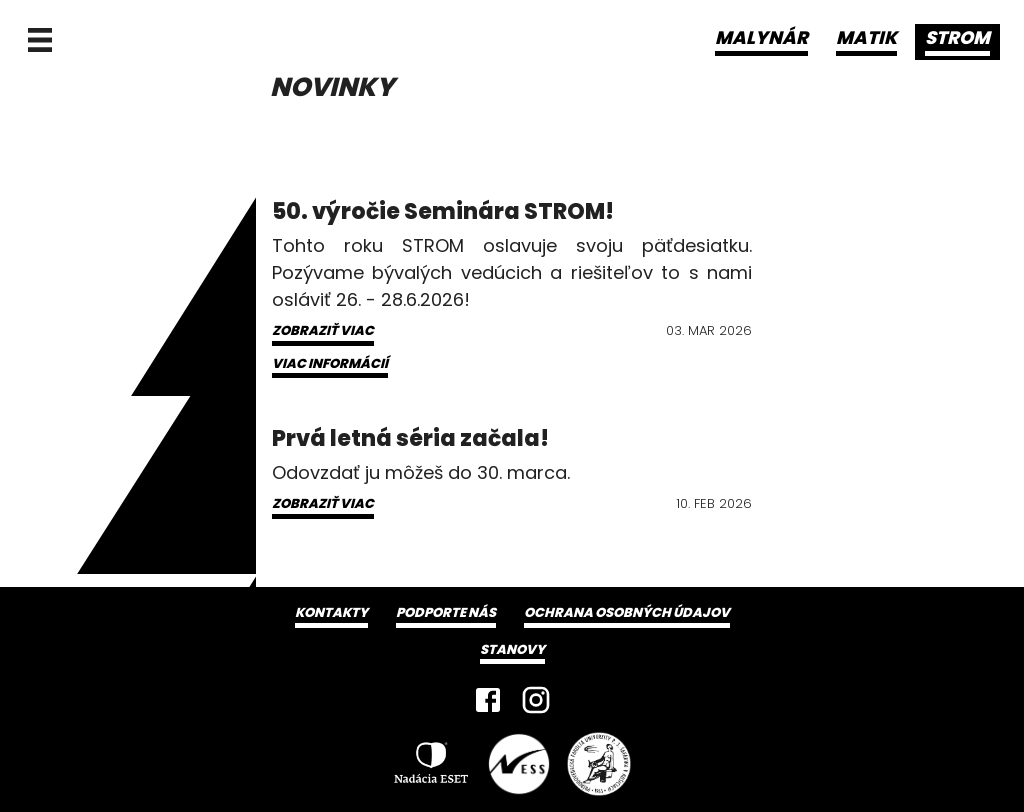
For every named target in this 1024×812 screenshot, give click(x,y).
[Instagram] (536, 700)
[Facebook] (488, 700)
